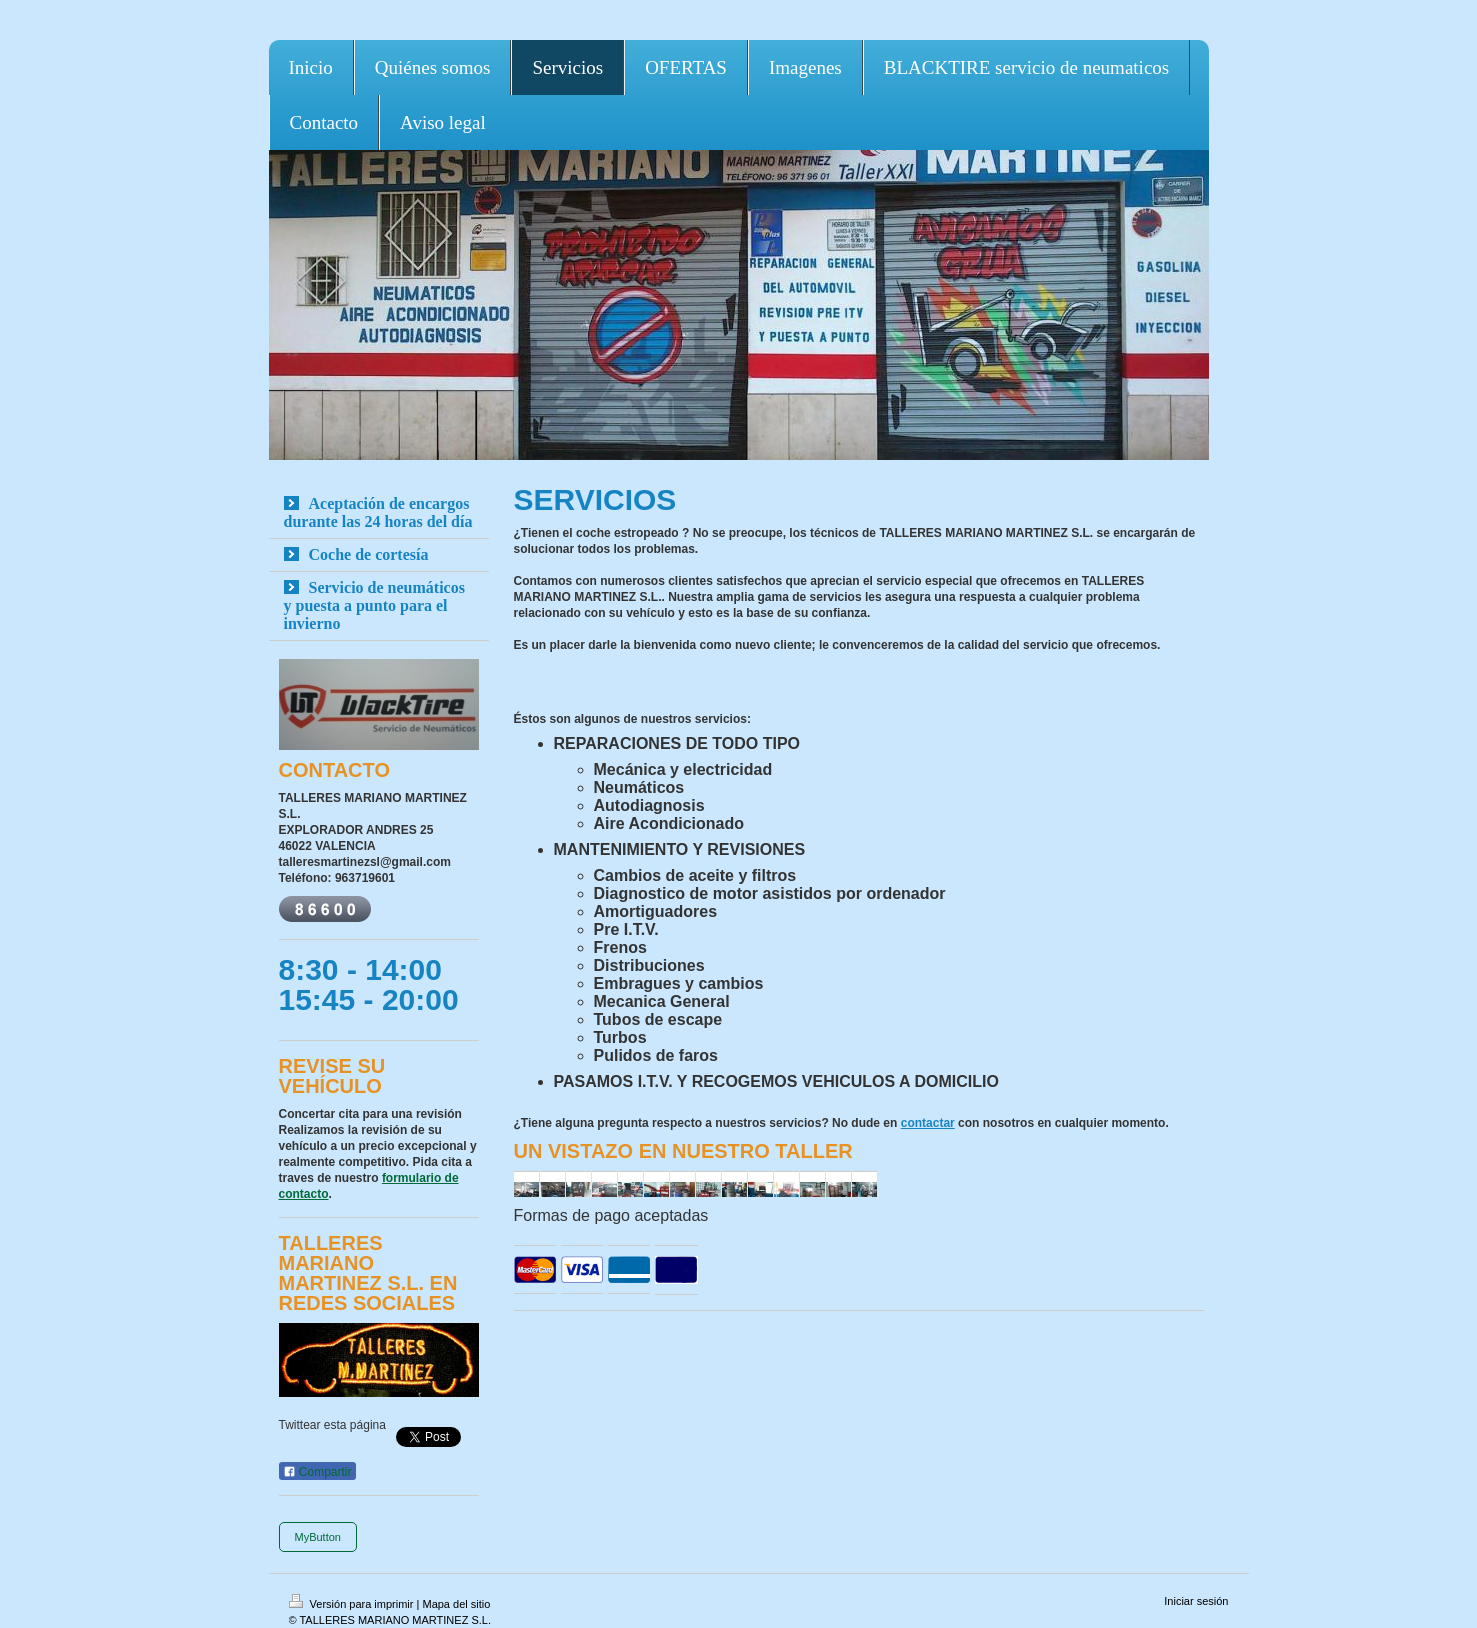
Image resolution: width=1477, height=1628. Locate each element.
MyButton (318, 1537)
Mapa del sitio (456, 1604)
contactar (928, 1123)
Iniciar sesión (1196, 1601)
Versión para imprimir (353, 1604)
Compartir (317, 1472)
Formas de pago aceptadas (611, 1215)
